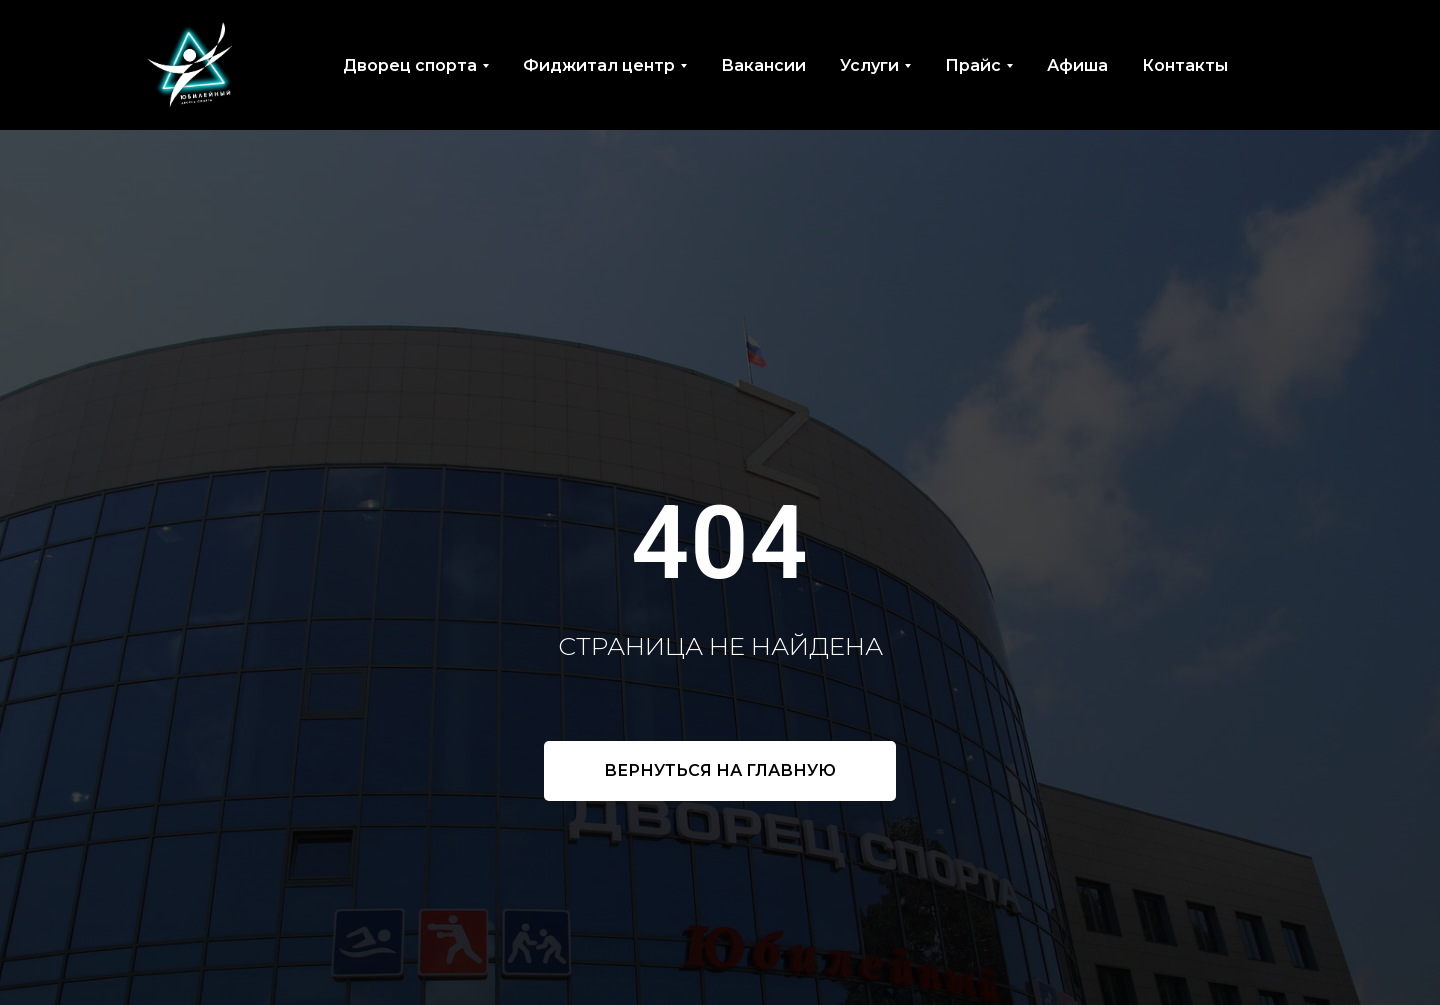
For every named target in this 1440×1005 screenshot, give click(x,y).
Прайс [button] (973, 65)
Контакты (1185, 65)
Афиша (1077, 65)
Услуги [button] (869, 65)
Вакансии (763, 65)
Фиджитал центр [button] (599, 65)
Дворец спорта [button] (410, 65)
